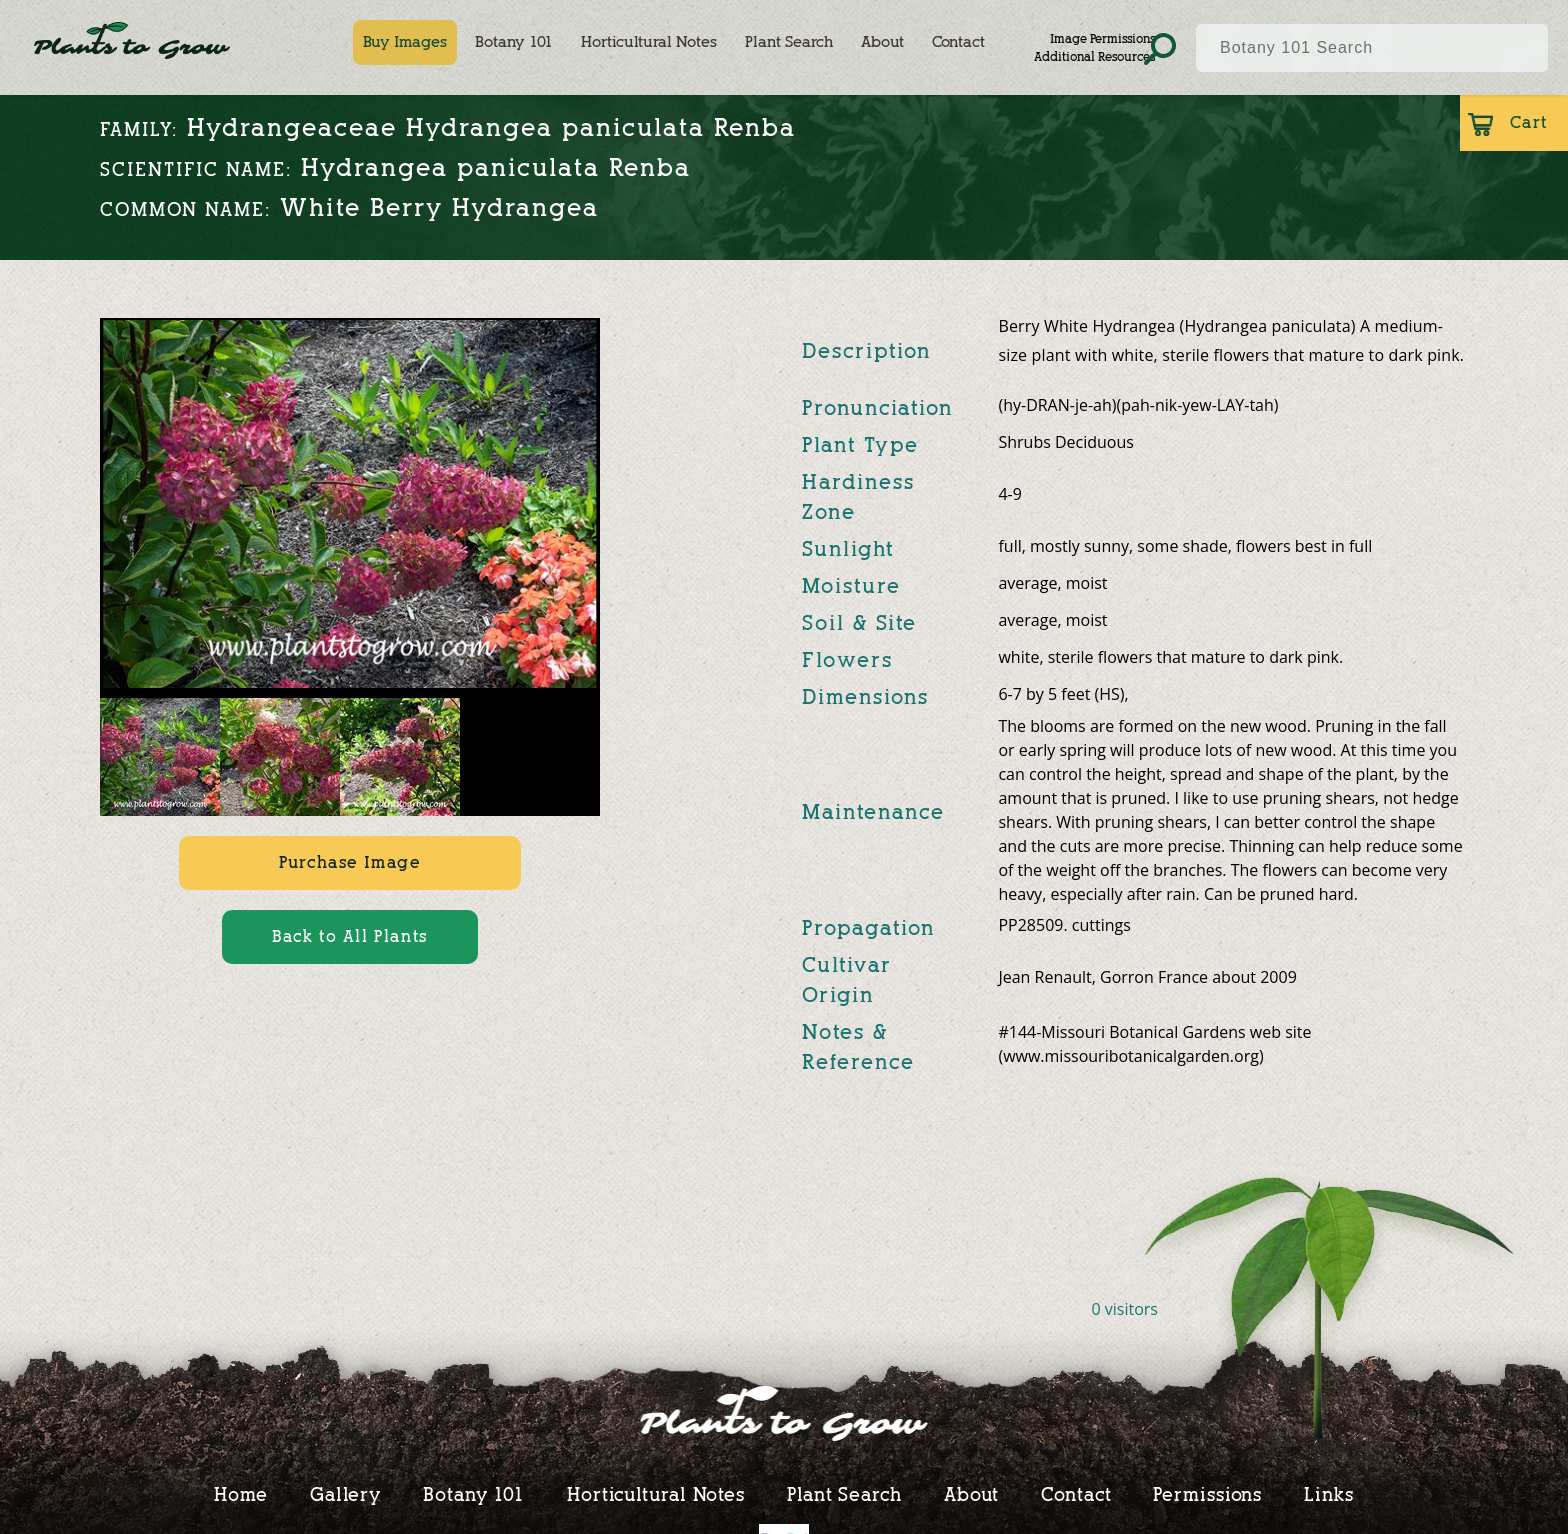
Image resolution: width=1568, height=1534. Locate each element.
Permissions (1207, 1494)
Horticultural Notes (649, 42)
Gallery (345, 1494)
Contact (958, 42)
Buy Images (405, 42)
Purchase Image (349, 862)
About (882, 42)
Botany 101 (514, 42)
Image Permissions (1102, 38)
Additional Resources (1094, 56)
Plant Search (789, 42)
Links (1329, 1494)
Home (241, 1494)
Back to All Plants (350, 936)
